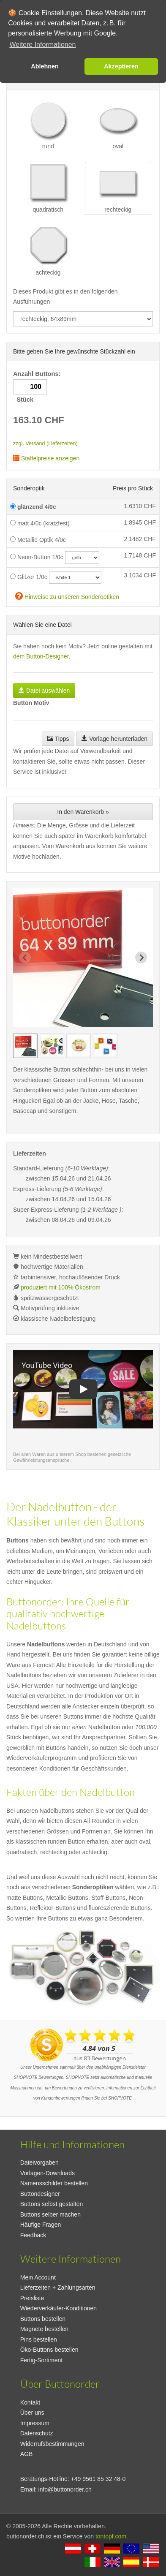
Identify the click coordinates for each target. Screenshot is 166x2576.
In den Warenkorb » (83, 811)
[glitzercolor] (75, 577)
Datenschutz (36, 2433)
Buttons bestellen (42, 2318)
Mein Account (38, 2277)
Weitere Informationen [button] (42, 44)
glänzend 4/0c (33, 506)
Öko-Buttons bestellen (49, 2349)
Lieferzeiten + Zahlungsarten (57, 2287)
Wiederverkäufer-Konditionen (58, 2308)
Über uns (32, 2412)
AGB (26, 2454)
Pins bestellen (38, 2339)
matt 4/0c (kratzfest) (40, 523)
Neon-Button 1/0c (36, 557)
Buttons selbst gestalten (51, 2204)
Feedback (33, 2235)
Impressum (34, 2423)
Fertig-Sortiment (41, 2360)
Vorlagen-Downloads (47, 2173)
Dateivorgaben (39, 2162)
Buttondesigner (40, 2193)
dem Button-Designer (41, 656)
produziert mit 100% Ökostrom (61, 1287)
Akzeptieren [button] (121, 66)
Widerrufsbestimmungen (52, 2443)
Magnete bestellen (44, 2329)
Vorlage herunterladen (114, 738)
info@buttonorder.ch (65, 2489)
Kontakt (30, 2402)
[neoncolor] (82, 557)
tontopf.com (110, 2536)
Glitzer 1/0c (28, 577)
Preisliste (32, 2298)
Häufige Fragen (40, 2224)
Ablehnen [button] (45, 66)
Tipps (58, 738)
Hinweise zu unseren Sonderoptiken (67, 595)
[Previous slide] (25, 957)
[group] (25, 1046)
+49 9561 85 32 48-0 (98, 2478)
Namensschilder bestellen (54, 2183)
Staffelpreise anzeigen (46, 458)
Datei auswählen (44, 690)
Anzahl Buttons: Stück (38, 386)
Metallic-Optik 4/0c (38, 539)
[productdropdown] (83, 318)
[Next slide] (141, 957)
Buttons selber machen (50, 2214)
